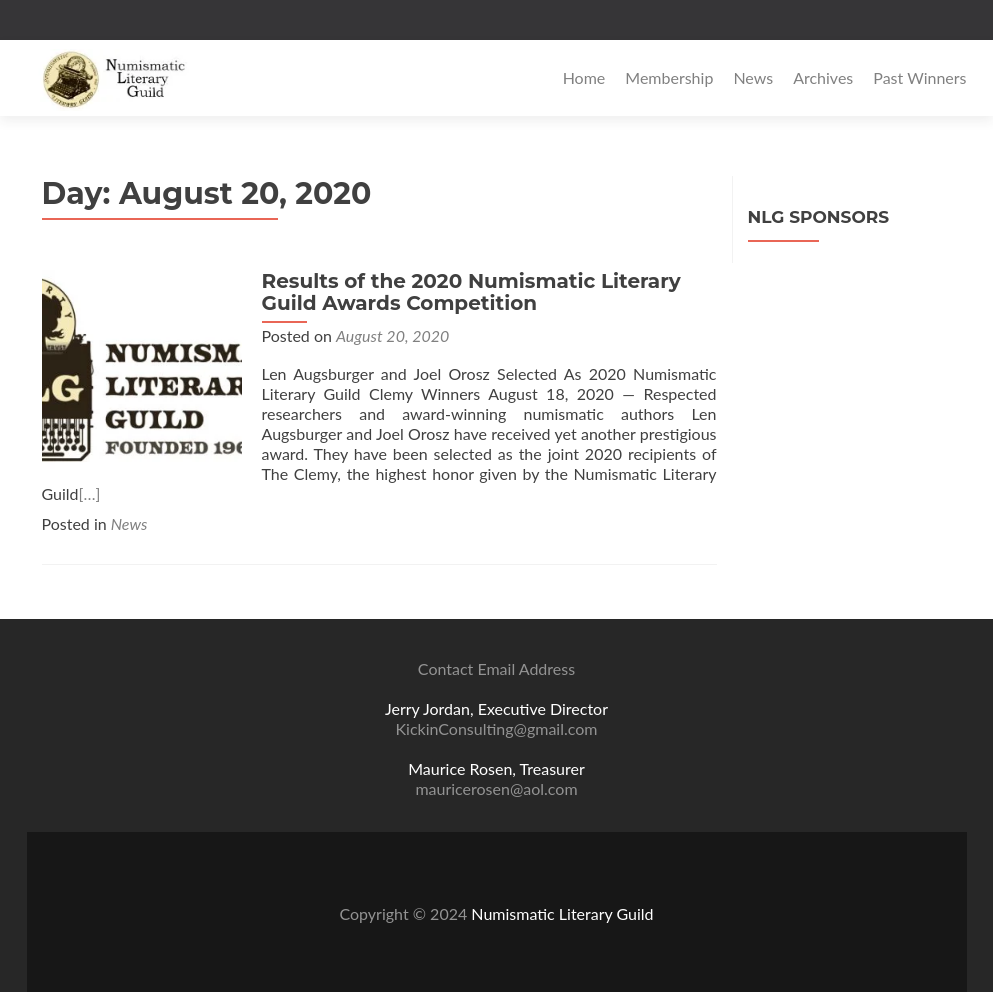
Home (584, 77)
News (753, 77)
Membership (669, 77)
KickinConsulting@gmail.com (497, 728)
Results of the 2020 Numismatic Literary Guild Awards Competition (471, 292)
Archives (823, 77)
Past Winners (919, 77)
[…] (90, 493)
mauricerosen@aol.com (496, 788)
